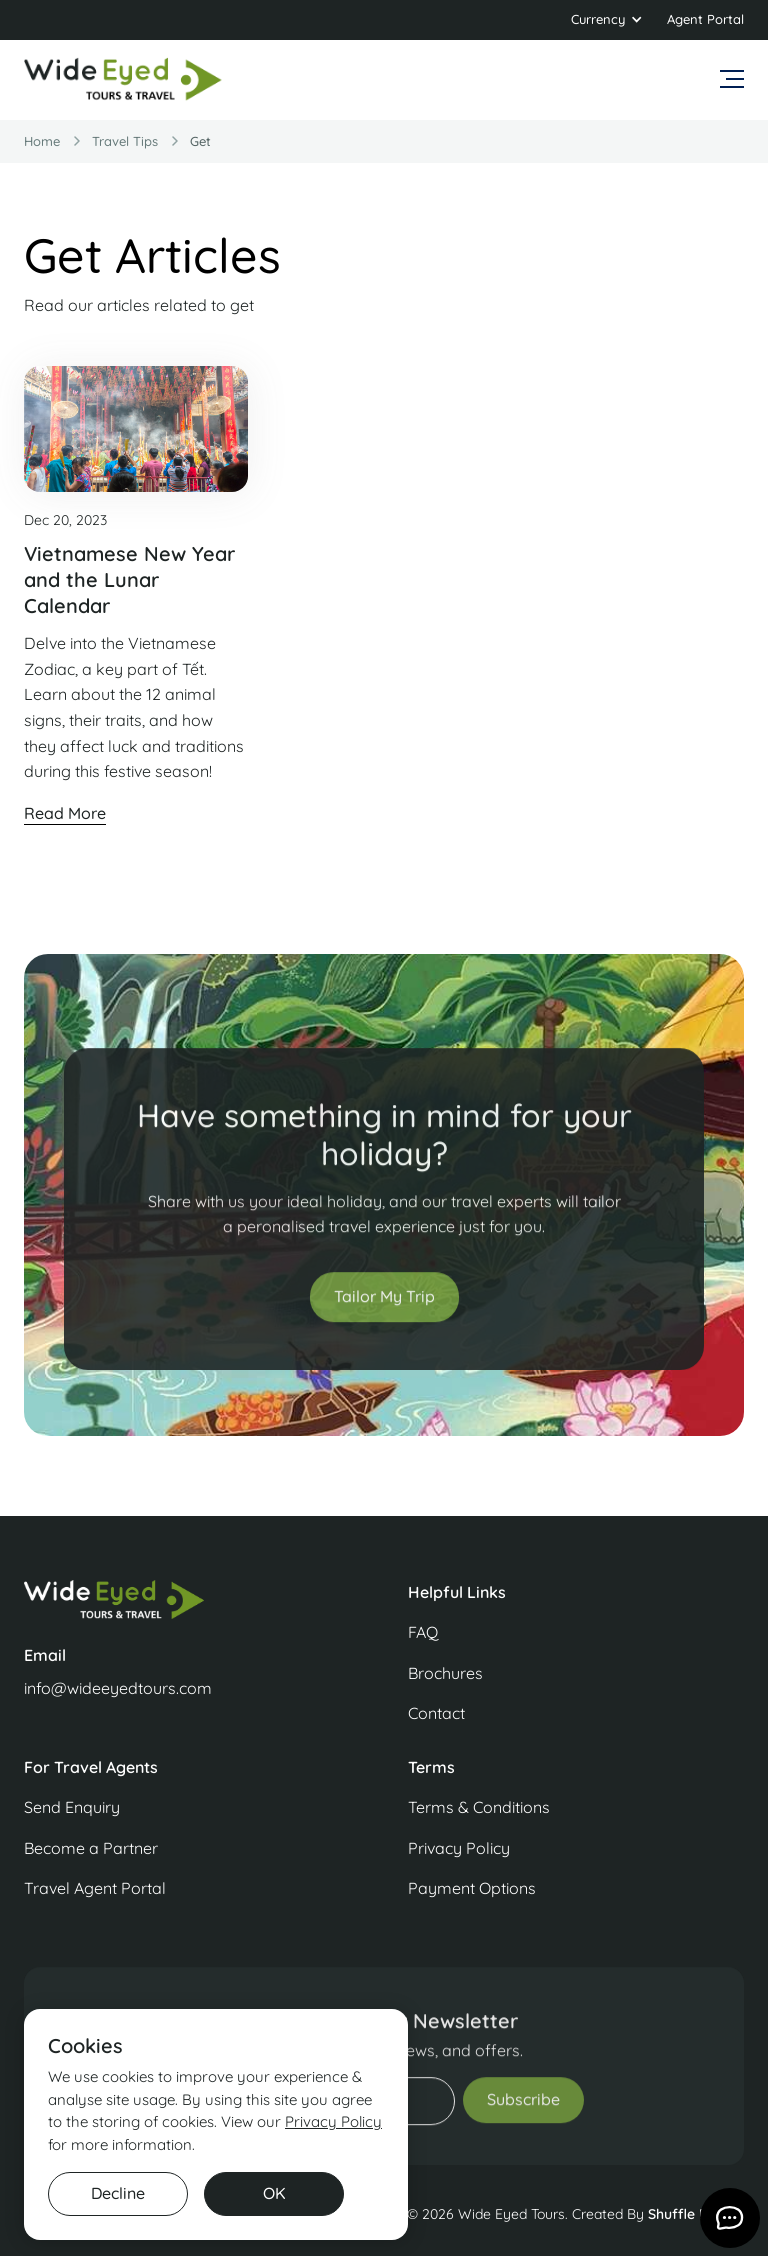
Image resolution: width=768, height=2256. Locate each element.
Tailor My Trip (384, 1317)
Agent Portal (705, 19)
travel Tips (125, 141)
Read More (65, 813)
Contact (436, 1713)
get (200, 141)
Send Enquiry (72, 1807)
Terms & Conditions (479, 1807)
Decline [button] (118, 2193)
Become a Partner (91, 1848)
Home (42, 141)
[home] (124, 80)
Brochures (445, 1673)
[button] (607, 20)
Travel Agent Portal (95, 1888)
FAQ (423, 1632)
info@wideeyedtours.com (118, 1688)
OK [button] (274, 2193)
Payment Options (472, 1888)
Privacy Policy (459, 1848)
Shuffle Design (696, 2214)
